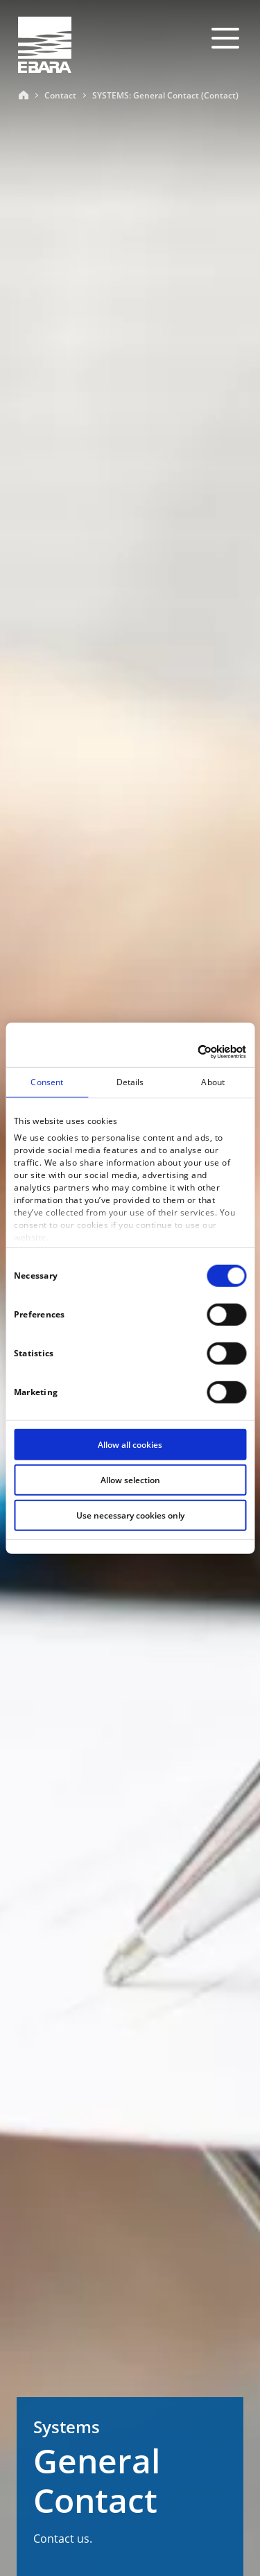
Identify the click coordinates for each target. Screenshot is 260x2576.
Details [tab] (130, 1082)
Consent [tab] (47, 1082)
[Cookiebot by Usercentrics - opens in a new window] (187, 1051)
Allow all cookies (130, 1445)
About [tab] (213, 1082)
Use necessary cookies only (130, 1515)
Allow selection (130, 1480)
